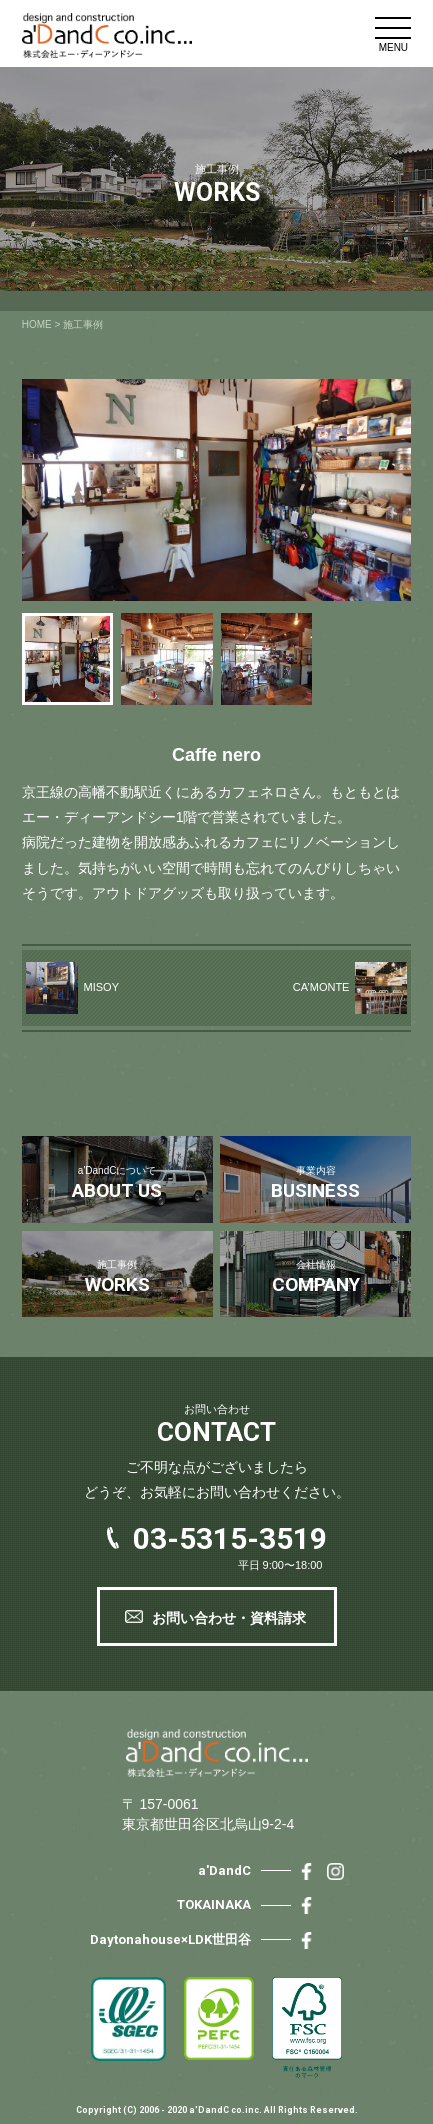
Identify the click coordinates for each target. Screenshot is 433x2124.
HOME (37, 324)
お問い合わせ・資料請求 (229, 1618)
